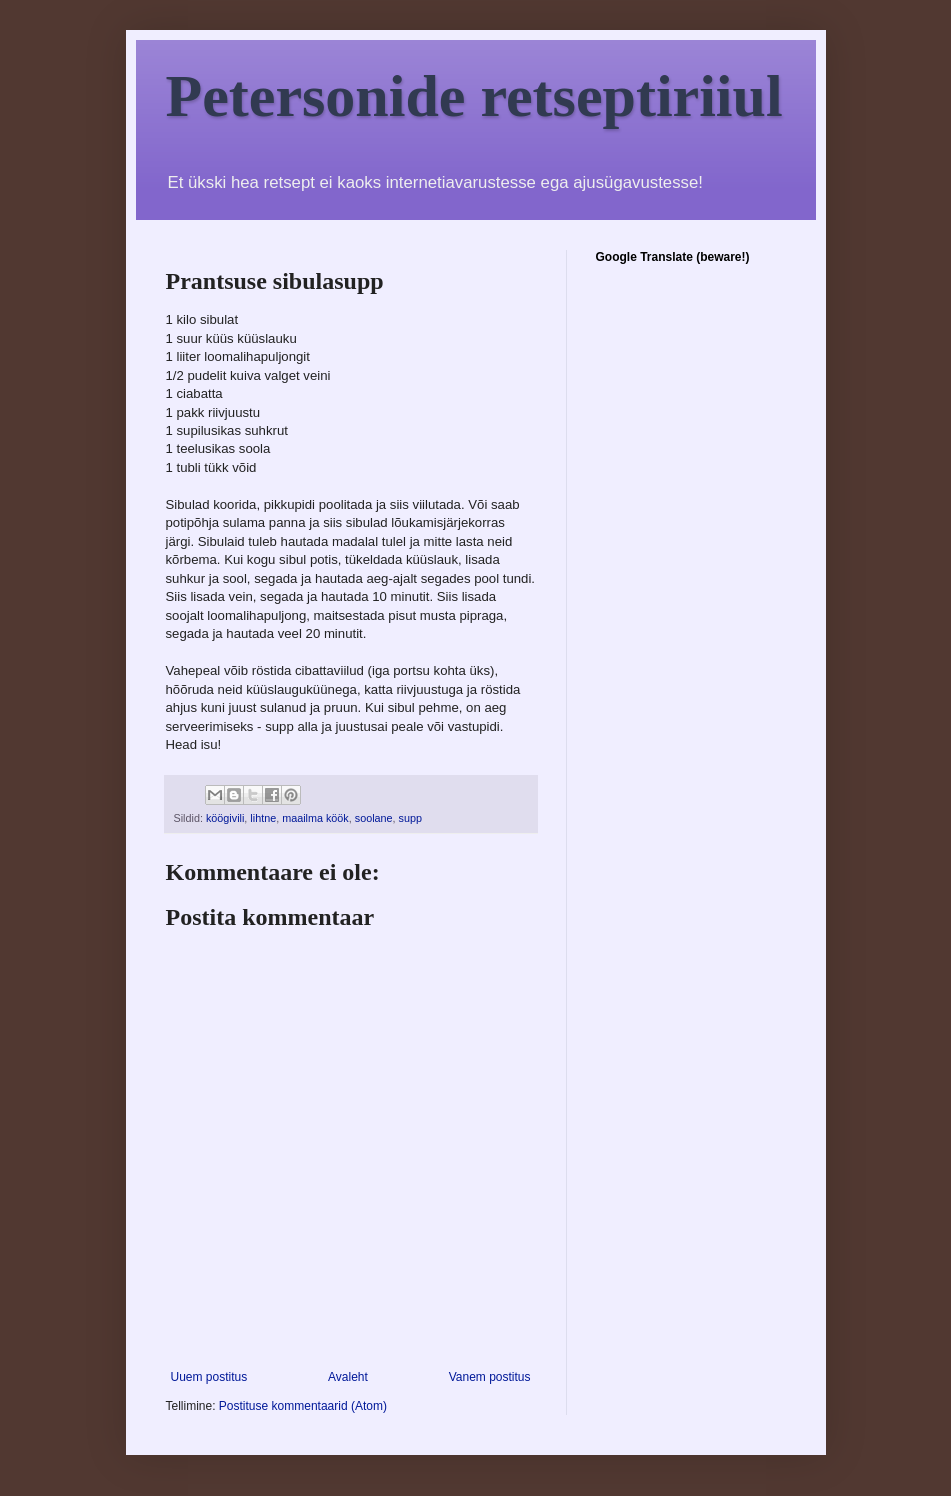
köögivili (225, 818)
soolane (374, 818)
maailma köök (315, 818)
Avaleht (348, 1377)
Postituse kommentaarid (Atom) (303, 1406)
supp (410, 818)
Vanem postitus (490, 1377)
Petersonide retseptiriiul (474, 96)
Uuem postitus (209, 1377)
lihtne (263, 818)
